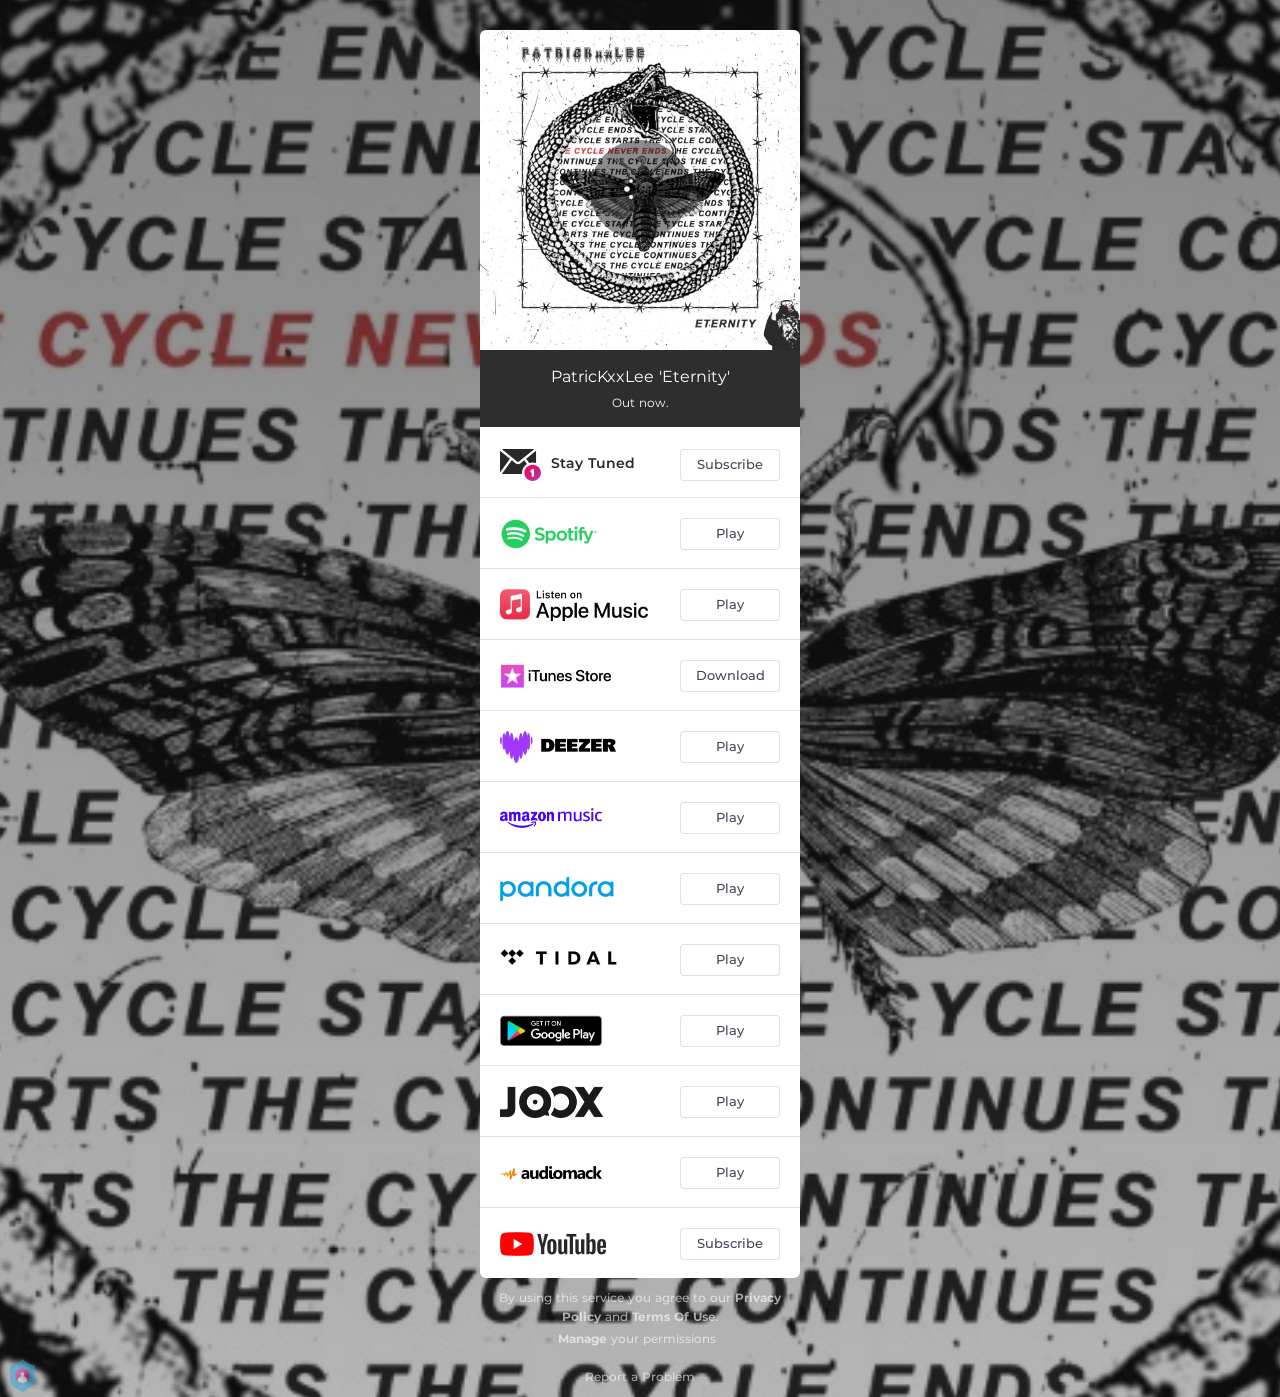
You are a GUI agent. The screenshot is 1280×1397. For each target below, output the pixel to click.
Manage (582, 1338)
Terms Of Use (674, 1316)
